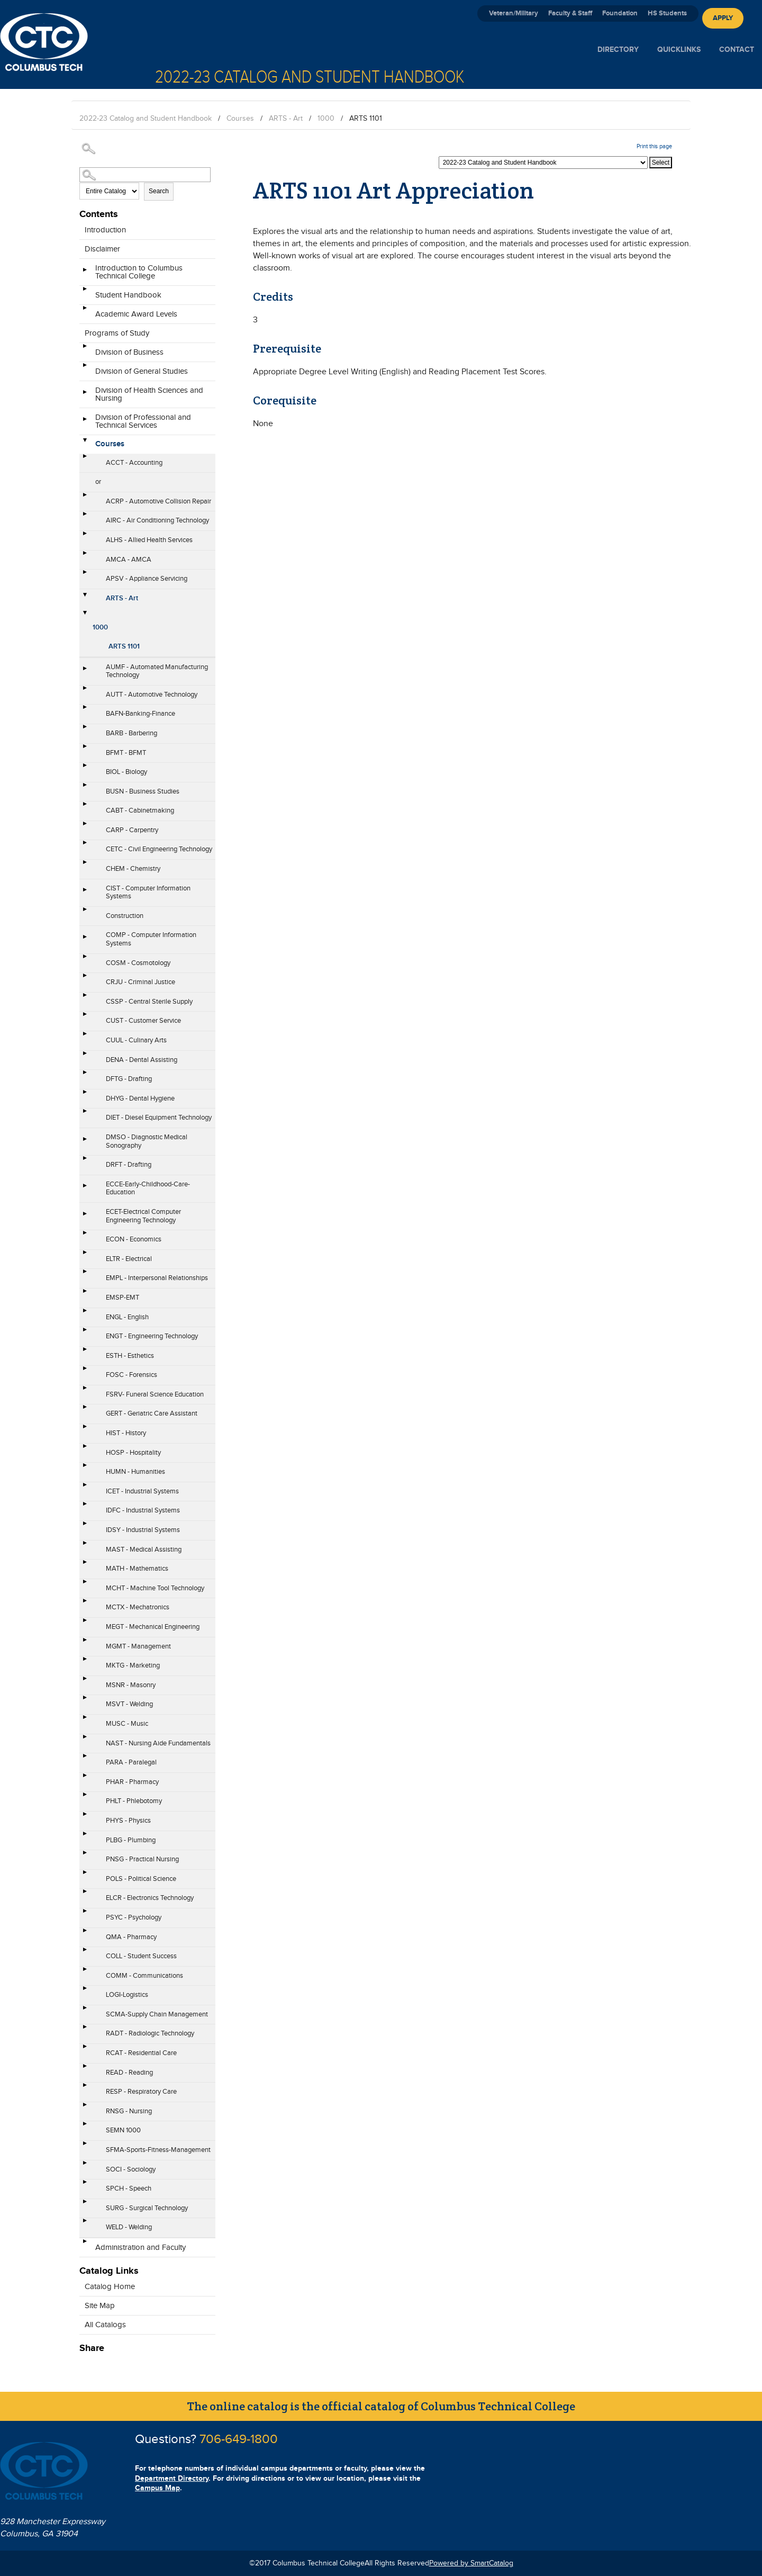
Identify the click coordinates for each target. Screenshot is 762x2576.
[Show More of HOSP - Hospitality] (84, 1449)
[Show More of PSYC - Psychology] (84, 1914)
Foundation (620, 13)
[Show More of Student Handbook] (84, 292)
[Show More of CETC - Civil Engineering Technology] (84, 846)
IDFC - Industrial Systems (143, 1510)
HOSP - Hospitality (133, 1452)
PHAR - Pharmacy (132, 1782)
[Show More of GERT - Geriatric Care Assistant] (84, 1410)
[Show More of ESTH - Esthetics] (84, 1352)
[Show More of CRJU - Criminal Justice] (84, 979)
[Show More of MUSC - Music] (84, 1720)
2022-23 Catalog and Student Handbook (145, 118)
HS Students (667, 13)
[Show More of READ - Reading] (84, 2069)
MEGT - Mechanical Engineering (152, 1627)
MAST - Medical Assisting (144, 1549)
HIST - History (126, 1433)
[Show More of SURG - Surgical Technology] (84, 2205)
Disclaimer (102, 249)
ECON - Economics (133, 1239)
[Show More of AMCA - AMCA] (84, 556)
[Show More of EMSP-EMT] (84, 1294)
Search (159, 191)
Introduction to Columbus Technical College (139, 272)
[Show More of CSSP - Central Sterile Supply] (84, 998)
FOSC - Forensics (131, 1375)
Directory (618, 49)
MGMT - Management (138, 1646)
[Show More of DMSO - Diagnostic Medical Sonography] (84, 1142)
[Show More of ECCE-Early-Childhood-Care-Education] (84, 1189)
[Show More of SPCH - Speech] (84, 2185)
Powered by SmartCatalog (471, 2563)
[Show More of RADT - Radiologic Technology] (84, 2030)
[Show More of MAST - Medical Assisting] (84, 1546)
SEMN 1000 (123, 2130)
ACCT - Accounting (134, 462)
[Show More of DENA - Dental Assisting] (84, 1056)
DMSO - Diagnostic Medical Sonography (146, 1141)
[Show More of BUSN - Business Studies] (84, 788)
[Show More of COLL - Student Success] (84, 1953)
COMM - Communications (144, 1975)
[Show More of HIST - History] (84, 1430)
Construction (124, 916)
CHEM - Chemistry (133, 868)
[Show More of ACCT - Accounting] (84, 459)
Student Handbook (128, 295)
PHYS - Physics (128, 1820)
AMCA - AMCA (128, 559)
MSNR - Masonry (131, 1685)
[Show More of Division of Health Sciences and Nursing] (84, 395)
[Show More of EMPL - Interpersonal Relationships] (84, 1274)
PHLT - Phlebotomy (134, 1801)
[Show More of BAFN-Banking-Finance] (84, 710)
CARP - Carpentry (132, 830)
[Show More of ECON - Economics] (84, 1236)
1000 (326, 118)
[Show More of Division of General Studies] (84, 368)
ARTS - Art (286, 118)
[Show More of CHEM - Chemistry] (84, 865)
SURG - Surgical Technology (147, 2208)
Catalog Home (110, 2286)
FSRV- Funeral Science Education (155, 1394)
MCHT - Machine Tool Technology (155, 1588)
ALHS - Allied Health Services (149, 540)
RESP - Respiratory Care (141, 2091)
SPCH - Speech (128, 2188)
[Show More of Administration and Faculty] (84, 2244)
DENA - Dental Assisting (141, 1060)
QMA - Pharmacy (131, 1937)
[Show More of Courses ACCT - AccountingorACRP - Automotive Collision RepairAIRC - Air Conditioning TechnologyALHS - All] (84, 441)
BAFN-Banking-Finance (140, 713)
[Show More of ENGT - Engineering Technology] (84, 1333)
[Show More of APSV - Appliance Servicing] (84, 575)
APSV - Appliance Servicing (146, 578)
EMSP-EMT (122, 1297)
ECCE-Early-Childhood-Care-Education (148, 1188)
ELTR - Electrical (129, 1259)
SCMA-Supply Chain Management (157, 2014)
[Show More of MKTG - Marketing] (84, 1662)
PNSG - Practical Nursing (142, 1859)
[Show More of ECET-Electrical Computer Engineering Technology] (84, 1217)
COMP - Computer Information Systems (151, 939)
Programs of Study (117, 333)
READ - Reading (129, 2072)
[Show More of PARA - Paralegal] (84, 1759)
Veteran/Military (513, 13)
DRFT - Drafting (128, 1164)
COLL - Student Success (141, 1956)
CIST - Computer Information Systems (148, 892)
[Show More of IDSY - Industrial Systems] (84, 1526)
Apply (723, 18)
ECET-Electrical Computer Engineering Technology (143, 1216)
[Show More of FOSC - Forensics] (84, 1371)
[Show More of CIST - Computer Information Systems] (84, 893)
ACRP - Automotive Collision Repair (158, 501)
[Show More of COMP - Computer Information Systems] (84, 940)
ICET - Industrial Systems (142, 1491)
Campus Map (157, 2487)
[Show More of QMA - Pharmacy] (84, 1934)
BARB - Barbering (131, 733)
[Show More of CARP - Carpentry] (84, 827)
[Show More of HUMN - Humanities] (84, 1468)
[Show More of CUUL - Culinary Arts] (84, 1037)
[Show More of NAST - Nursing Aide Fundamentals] (84, 1740)
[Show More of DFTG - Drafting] (84, 1075)
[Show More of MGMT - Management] (84, 1643)
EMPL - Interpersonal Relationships (157, 1278)
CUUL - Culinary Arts (136, 1040)
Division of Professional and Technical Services (143, 421)
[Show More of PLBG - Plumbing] (84, 1837)
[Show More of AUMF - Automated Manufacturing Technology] (84, 671)
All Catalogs (105, 2324)
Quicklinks (679, 49)
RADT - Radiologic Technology (150, 2033)
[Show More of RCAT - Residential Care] (84, 2049)
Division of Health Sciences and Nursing (149, 394)
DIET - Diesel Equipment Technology (159, 1117)
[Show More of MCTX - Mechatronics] (84, 1604)
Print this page (654, 146)
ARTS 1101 (124, 646)
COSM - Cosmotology (138, 963)
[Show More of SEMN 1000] (84, 2127)
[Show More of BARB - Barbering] (84, 730)
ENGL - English (127, 1317)
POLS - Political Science (141, 1879)
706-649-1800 (238, 2439)
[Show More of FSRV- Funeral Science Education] (84, 1391)
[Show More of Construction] (84, 912)
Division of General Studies (141, 371)
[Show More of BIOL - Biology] (84, 768)
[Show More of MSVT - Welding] (84, 1701)
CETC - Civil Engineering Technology (159, 849)
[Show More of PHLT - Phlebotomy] (84, 1798)
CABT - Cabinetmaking (140, 810)
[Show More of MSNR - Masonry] (84, 1682)
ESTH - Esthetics (130, 1356)
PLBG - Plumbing (131, 1840)
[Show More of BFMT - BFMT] (84, 749)
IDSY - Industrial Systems (143, 1530)
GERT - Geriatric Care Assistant (151, 1413)
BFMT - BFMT (126, 753)
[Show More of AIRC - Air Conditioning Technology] (84, 517)
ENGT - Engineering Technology (152, 1336)
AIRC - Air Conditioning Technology (157, 520)
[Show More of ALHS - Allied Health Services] (84, 537)
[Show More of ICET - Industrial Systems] (84, 1488)
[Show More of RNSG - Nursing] (84, 2108)
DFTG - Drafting (129, 1079)
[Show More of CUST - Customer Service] (84, 1017)
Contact (736, 49)
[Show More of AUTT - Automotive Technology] (84, 691)
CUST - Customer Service (143, 1020)
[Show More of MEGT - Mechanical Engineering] (84, 1623)
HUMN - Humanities (135, 1471)
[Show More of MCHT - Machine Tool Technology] (84, 1585)
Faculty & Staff (570, 13)
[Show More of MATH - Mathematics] (84, 1565)
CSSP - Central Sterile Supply (149, 1001)
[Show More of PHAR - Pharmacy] (84, 1778)
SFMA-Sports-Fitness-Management (158, 2150)
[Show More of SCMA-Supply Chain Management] (84, 2011)
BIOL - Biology (126, 772)
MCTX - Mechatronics (137, 1607)
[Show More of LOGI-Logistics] (84, 1991)
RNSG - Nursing (129, 2111)
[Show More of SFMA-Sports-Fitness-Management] (84, 2146)
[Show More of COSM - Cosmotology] (84, 959)
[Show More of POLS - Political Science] (84, 1875)
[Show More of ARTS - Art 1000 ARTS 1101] (84, 595)
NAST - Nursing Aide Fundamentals (158, 1743)
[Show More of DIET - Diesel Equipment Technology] (84, 1114)
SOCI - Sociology (131, 2169)
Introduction (105, 230)
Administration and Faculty (140, 2247)
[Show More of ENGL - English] (84, 1314)
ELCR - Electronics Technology (150, 1898)
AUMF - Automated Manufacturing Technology (157, 671)
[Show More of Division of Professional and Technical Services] (84, 422)
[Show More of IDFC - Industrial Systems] (84, 1507)
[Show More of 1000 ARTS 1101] (84, 613)
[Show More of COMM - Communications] (84, 1972)
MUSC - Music (127, 1723)
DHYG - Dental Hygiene (140, 1098)
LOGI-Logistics (127, 1994)
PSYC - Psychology (133, 1917)
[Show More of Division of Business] (84, 349)
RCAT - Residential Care (141, 2053)
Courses (240, 118)
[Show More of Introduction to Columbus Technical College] (84, 273)
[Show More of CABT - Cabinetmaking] (84, 807)
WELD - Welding (129, 2227)
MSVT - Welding (129, 1704)
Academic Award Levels (136, 314)
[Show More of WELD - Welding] (84, 2224)
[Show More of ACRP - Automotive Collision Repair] (84, 498)
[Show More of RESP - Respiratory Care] (84, 2088)
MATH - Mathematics (137, 1568)
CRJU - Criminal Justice (140, 982)
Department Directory (171, 2478)
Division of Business (129, 352)
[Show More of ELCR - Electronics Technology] (84, 1894)
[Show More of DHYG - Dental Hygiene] (84, 1095)
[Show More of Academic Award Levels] (84, 311)
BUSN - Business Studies (142, 791)
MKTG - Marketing (133, 1665)
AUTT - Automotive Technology (151, 694)
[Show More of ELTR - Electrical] (84, 1255)
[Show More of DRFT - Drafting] (84, 1161)
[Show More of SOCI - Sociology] (84, 2166)
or (98, 482)
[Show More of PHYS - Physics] (84, 1817)
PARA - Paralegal (131, 1762)
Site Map (100, 2305)
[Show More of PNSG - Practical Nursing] (84, 1856)
